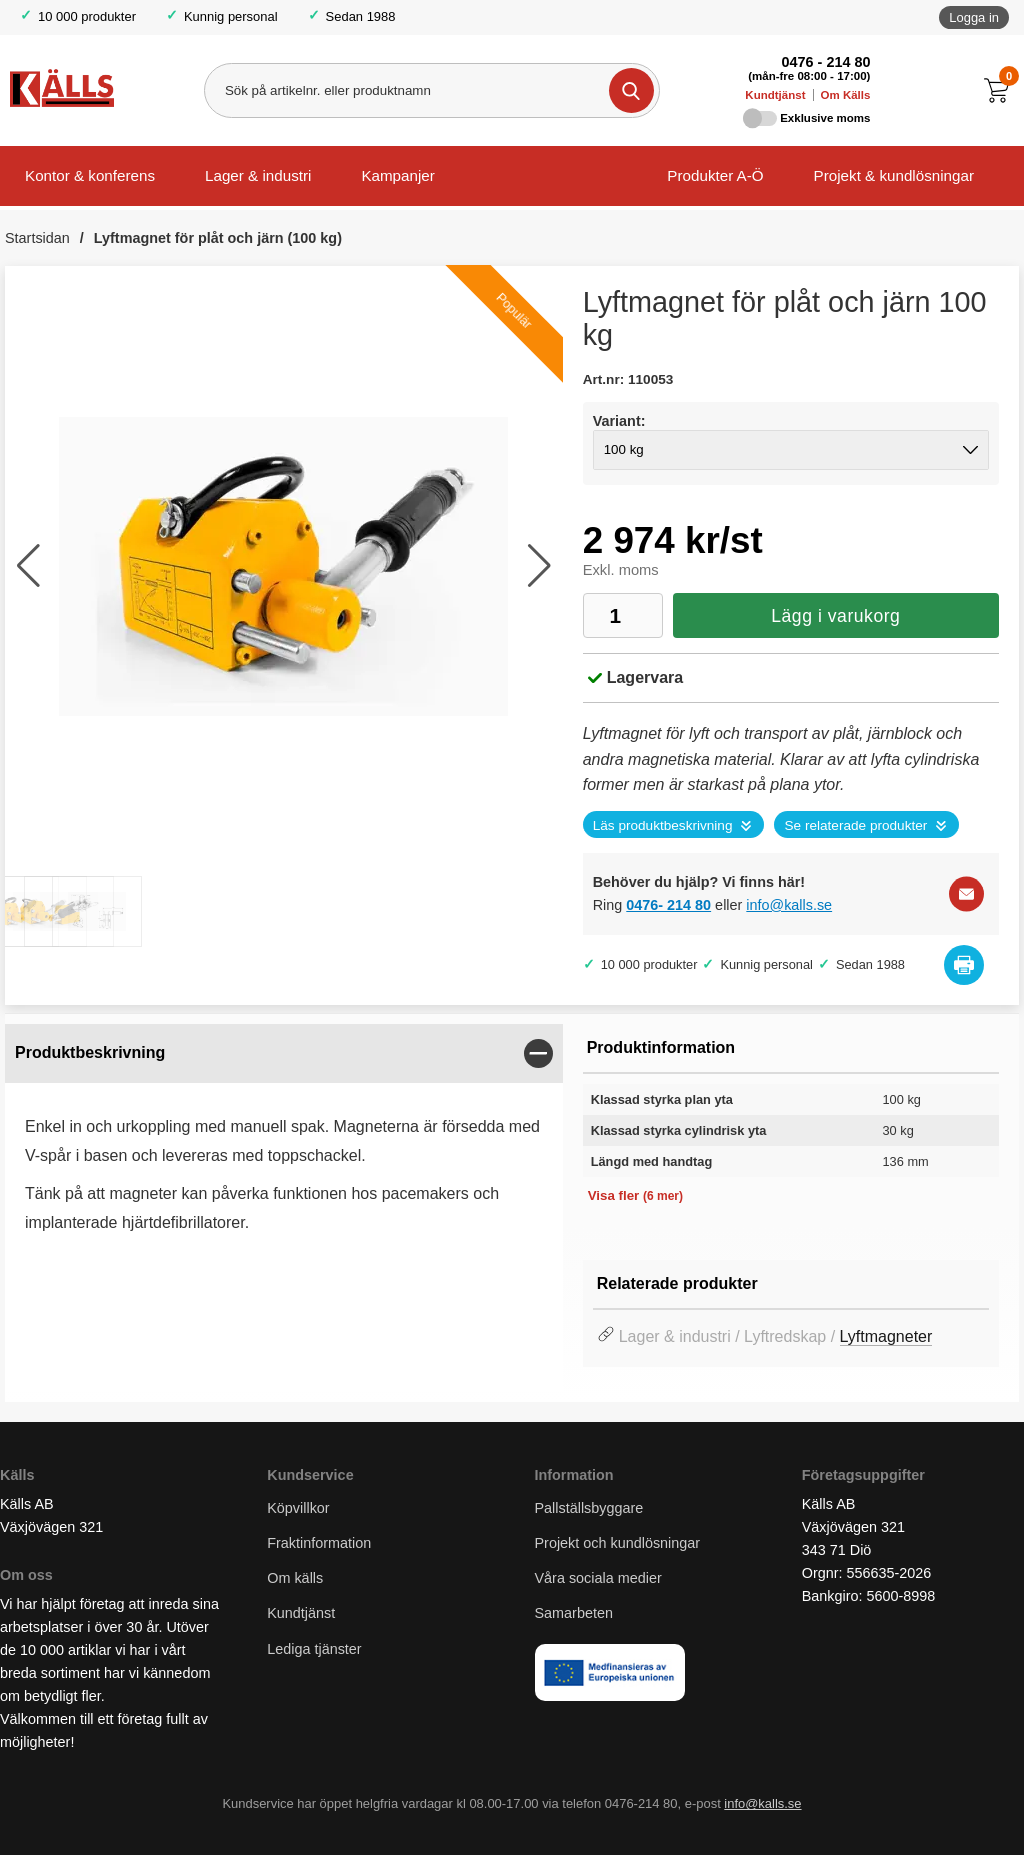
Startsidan (37, 238)
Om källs (295, 1578)
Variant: (619, 421)
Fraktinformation (319, 1543)
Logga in (974, 17)
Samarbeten (576, 1613)
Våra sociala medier (598, 1578)
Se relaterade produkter (855, 825)
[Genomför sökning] (631, 90)
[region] (284, 1053)
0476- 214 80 (668, 905)
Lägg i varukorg (835, 616)
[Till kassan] (1001, 90)
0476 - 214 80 (826, 62)
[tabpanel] (284, 1146)
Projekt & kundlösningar (894, 175)
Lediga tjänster (314, 1649)
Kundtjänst (775, 95)
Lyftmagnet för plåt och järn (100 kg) (218, 238)
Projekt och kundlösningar (618, 1543)
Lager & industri (258, 175)
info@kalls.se (789, 905)
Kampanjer (397, 175)
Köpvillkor (298, 1508)
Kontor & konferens (90, 175)
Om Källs (845, 95)
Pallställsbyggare (589, 1508)
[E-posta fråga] (966, 893)
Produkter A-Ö (715, 175)
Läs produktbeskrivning (663, 825)
